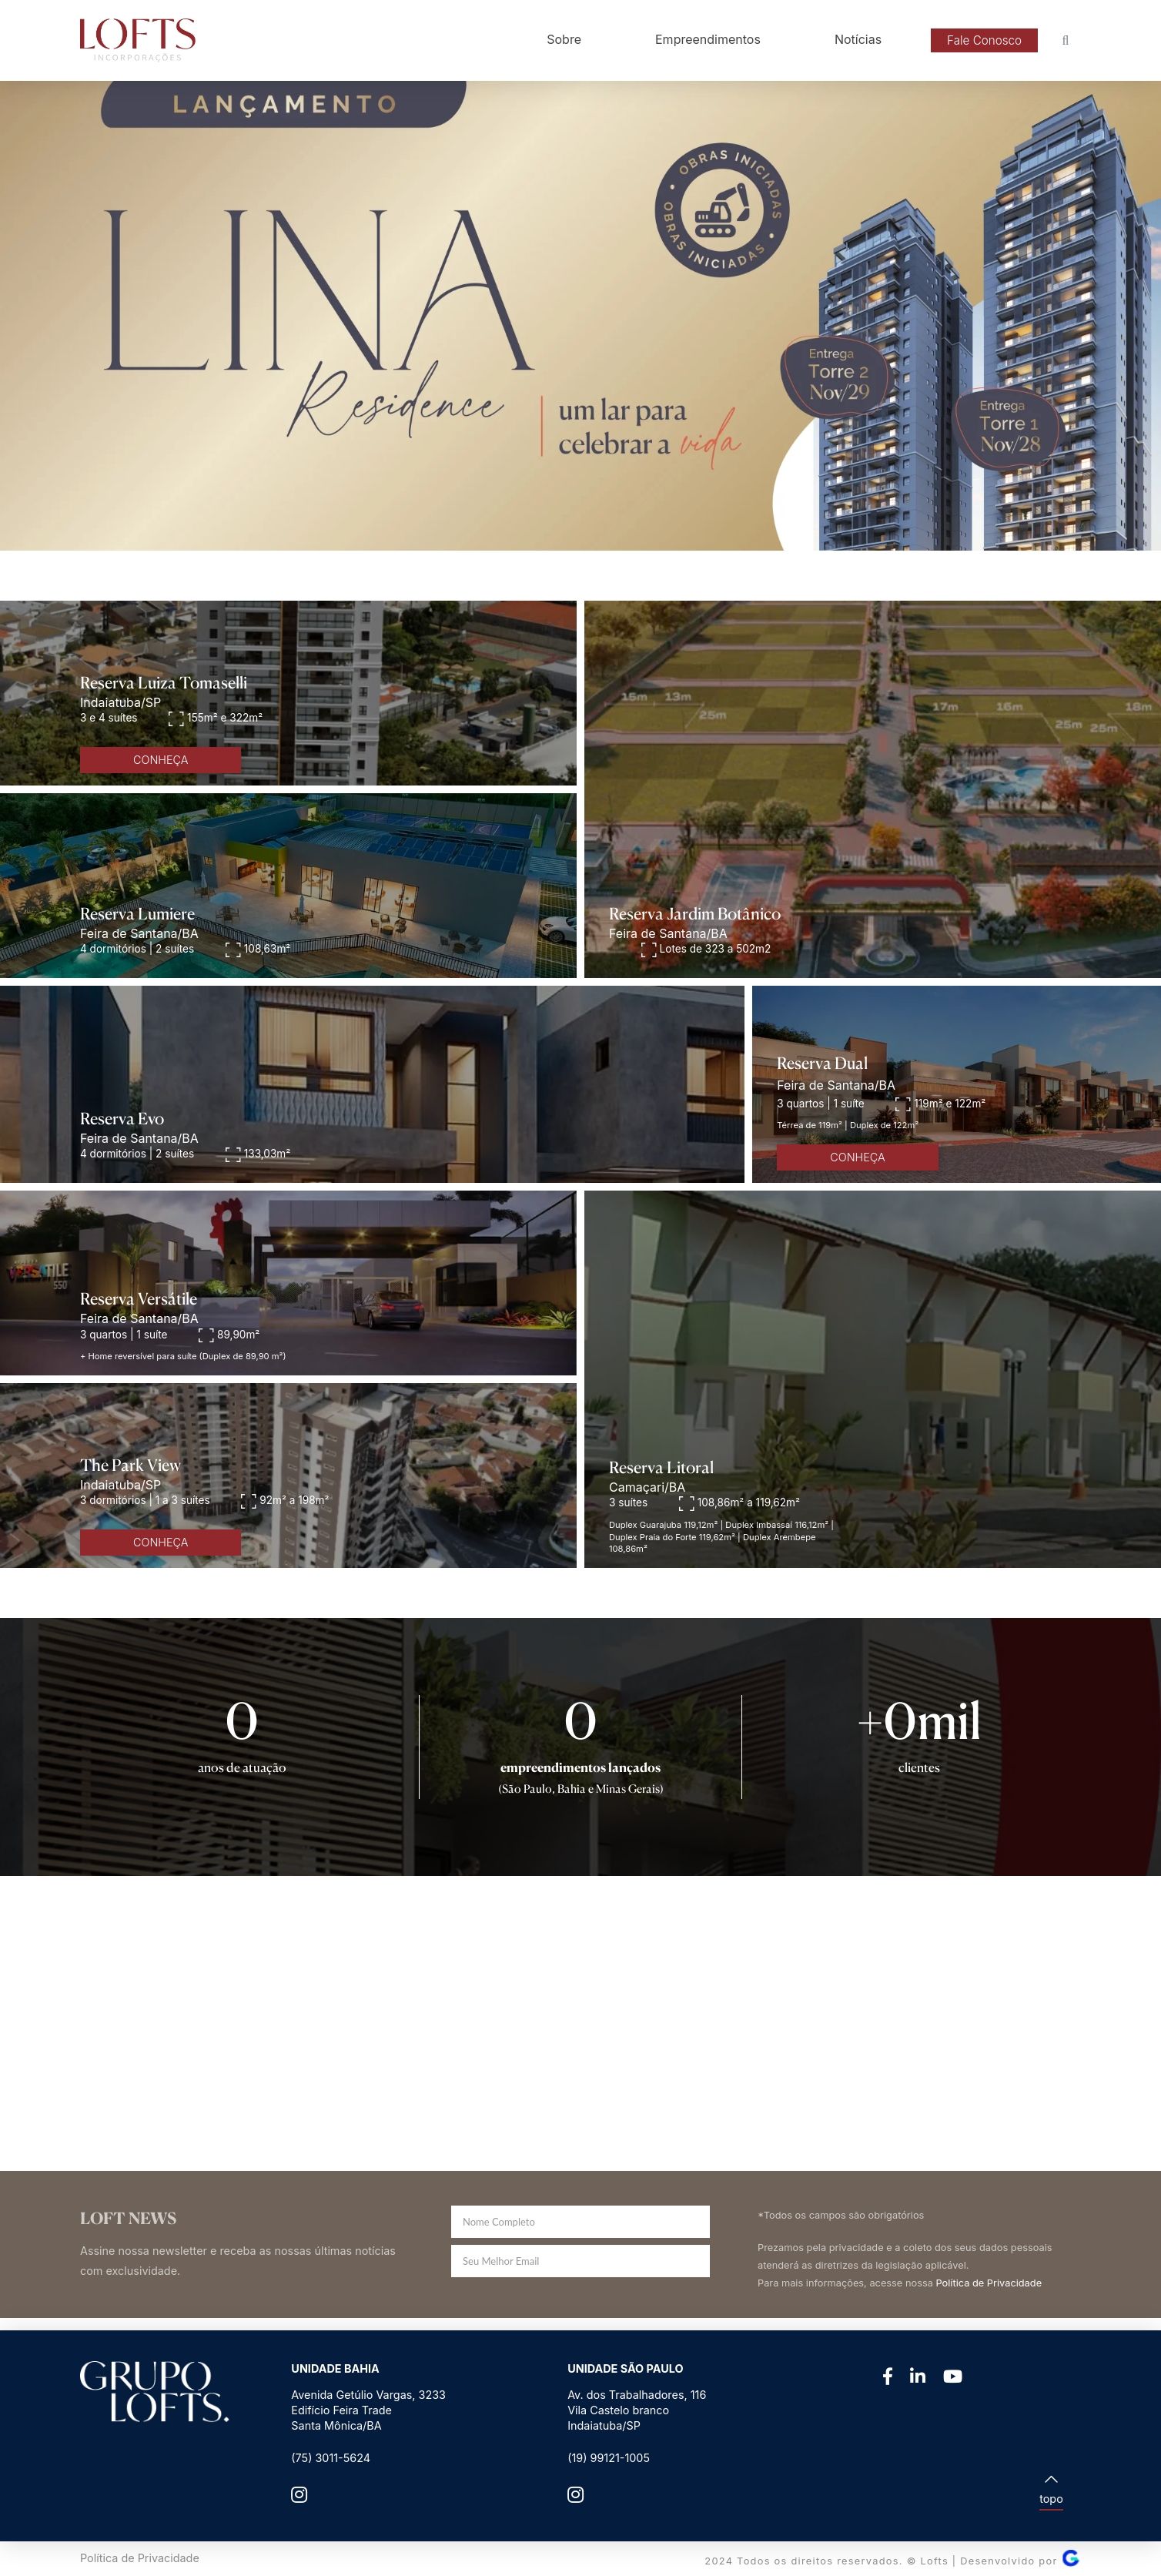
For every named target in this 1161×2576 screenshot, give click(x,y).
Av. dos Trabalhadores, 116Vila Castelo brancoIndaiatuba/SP (636, 2410)
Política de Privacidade (988, 2283)
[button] (984, 40)
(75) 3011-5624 (330, 2457)
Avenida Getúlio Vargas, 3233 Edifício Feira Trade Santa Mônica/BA (368, 2410)
